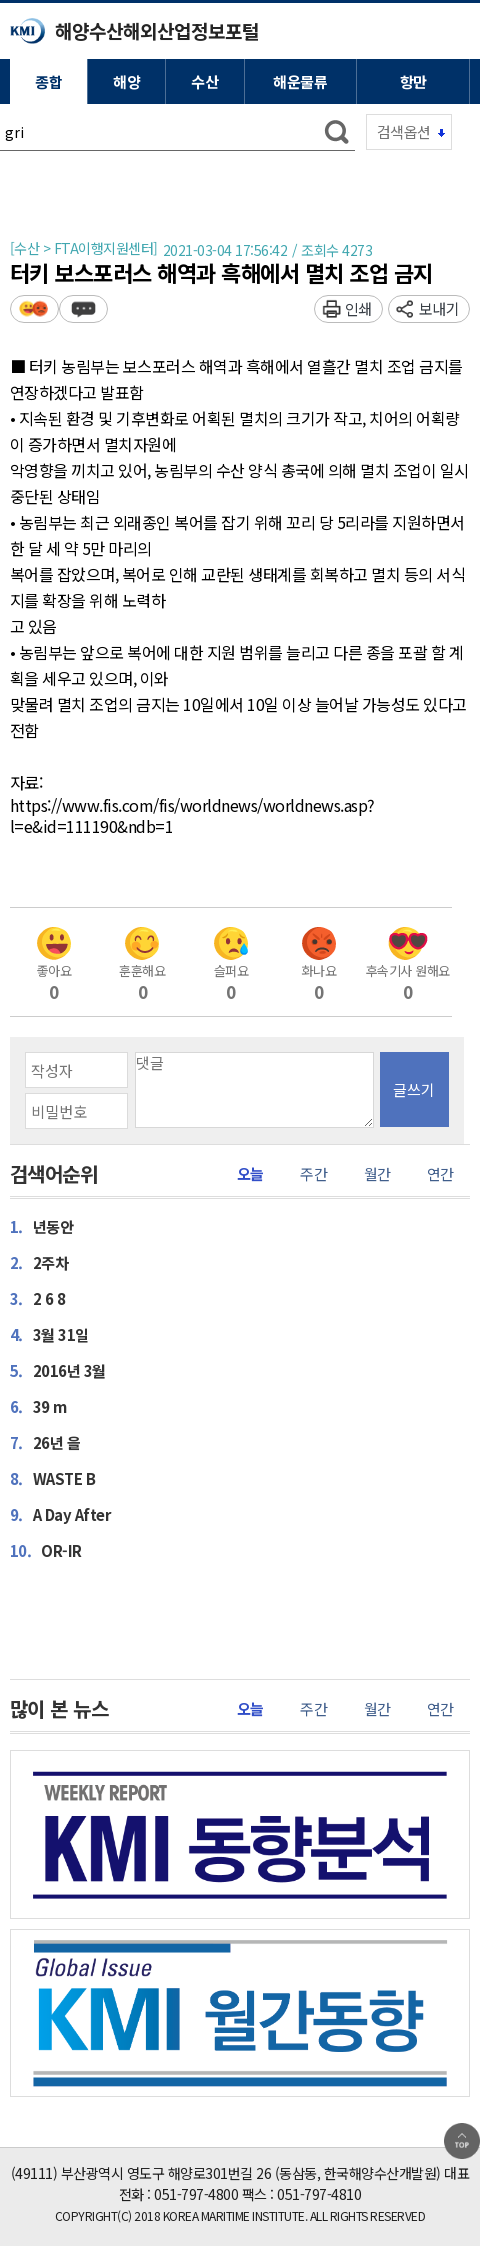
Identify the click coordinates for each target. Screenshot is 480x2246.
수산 (204, 81)
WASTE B (53, 1478)
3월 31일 (49, 1334)
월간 (377, 1174)
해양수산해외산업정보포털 (157, 30)
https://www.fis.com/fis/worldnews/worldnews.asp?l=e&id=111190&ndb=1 (192, 816)
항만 (413, 81)
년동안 (42, 1226)
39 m (38, 1406)
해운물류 (300, 81)
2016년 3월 (58, 1370)
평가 (34, 308)
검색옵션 (404, 131)
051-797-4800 (196, 2194)
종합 (48, 81)
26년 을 (45, 1442)
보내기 (439, 308)
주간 (313, 1174)
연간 (440, 1174)
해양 (126, 81)
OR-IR (46, 1550)
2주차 (39, 1262)
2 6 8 (38, 1298)
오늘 (250, 1174)
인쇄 (358, 308)
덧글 (83, 308)
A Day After (60, 1514)
